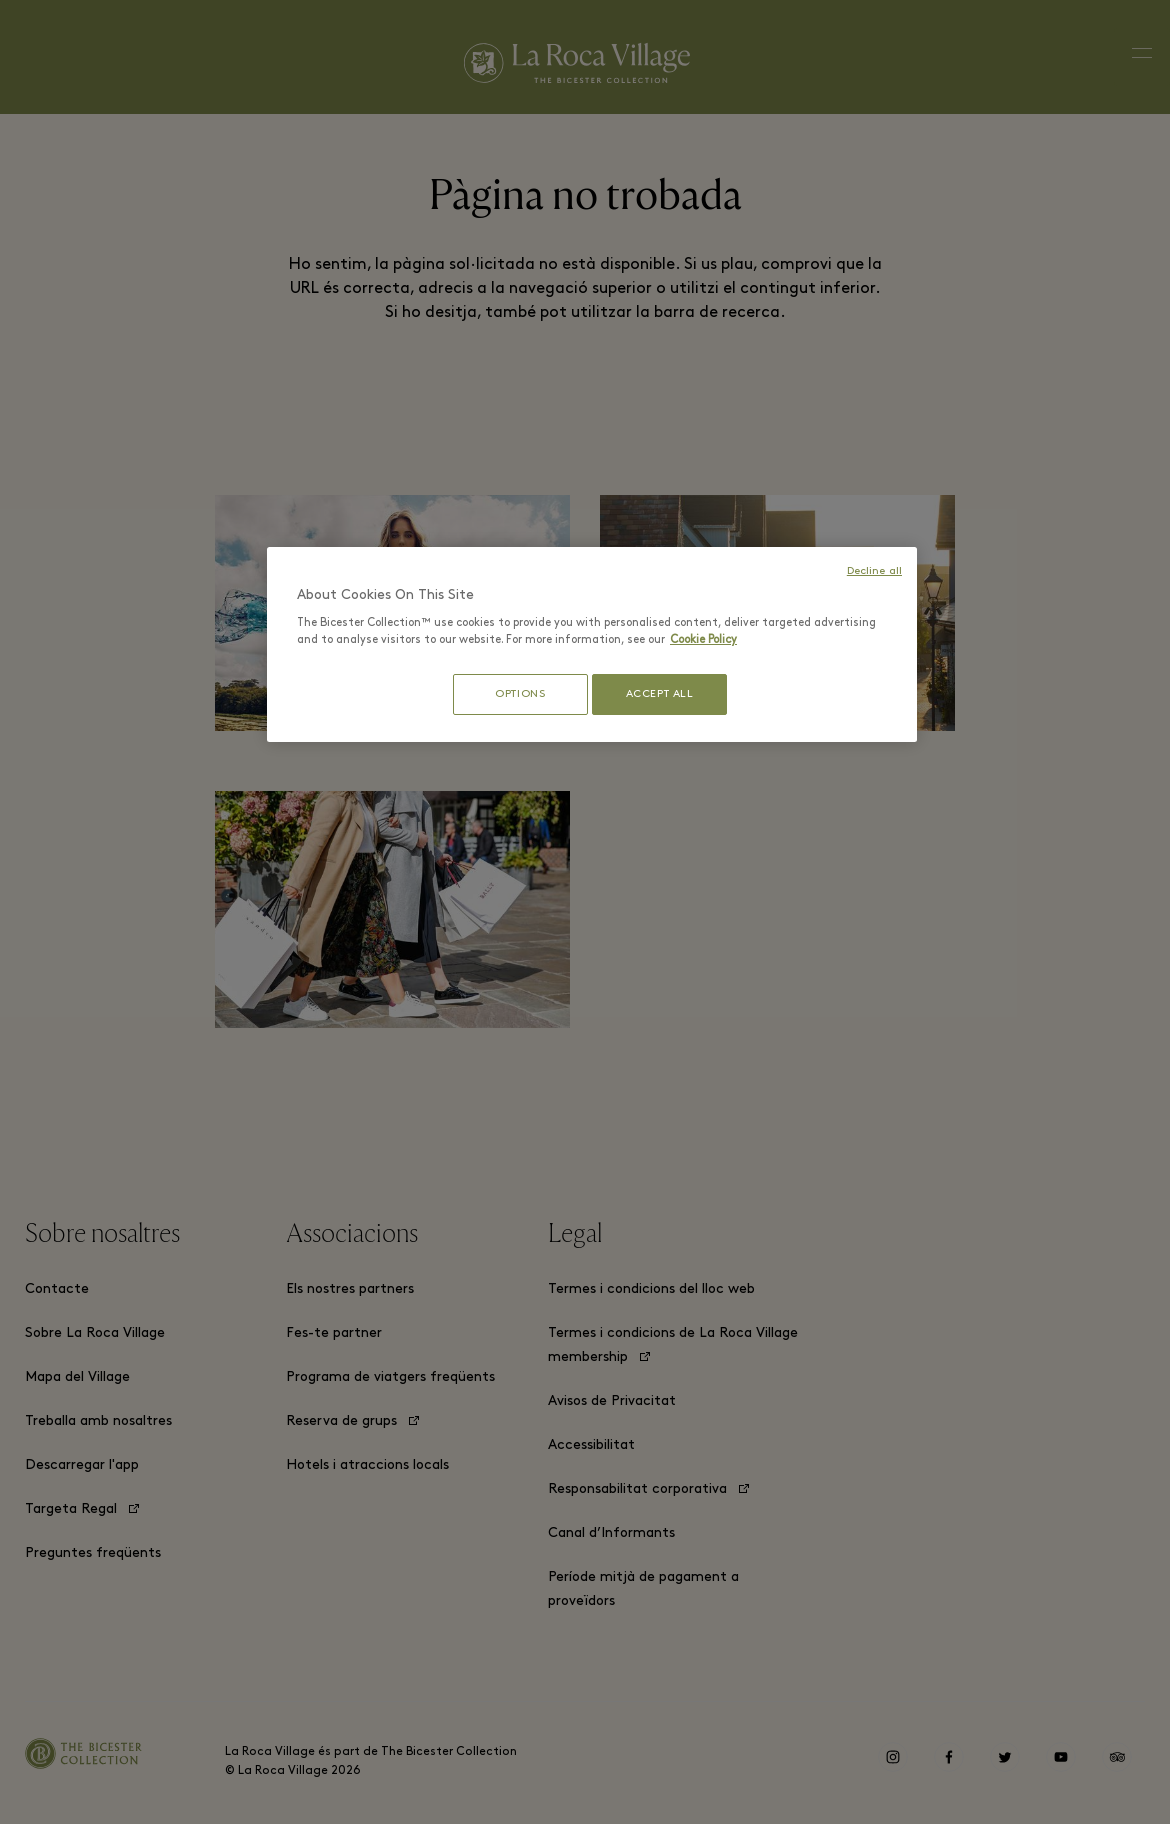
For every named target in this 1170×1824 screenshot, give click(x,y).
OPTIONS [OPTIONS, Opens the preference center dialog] (514, 694)
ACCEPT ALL (660, 694)
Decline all (874, 571)
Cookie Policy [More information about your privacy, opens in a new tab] (703, 640)
